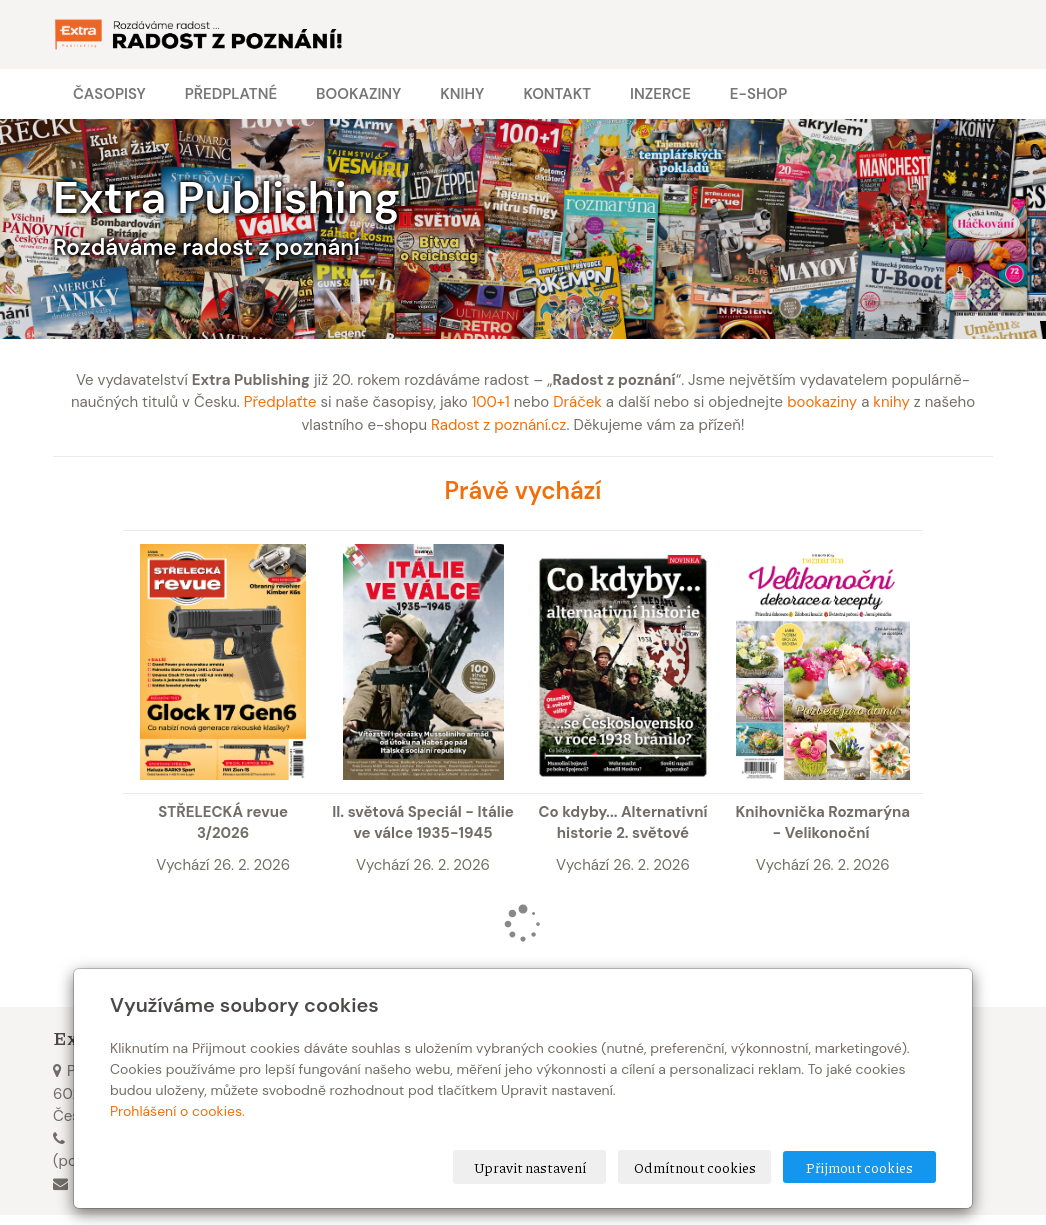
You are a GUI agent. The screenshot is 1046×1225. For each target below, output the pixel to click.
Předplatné (231, 94)
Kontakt (557, 94)
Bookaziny (358, 94)
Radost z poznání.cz (498, 425)
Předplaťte (280, 402)
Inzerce (660, 94)
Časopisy (109, 94)
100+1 (491, 402)
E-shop (758, 94)
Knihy (462, 94)
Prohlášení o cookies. (177, 1111)
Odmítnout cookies (695, 1167)
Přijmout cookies (859, 1167)
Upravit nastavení (530, 1167)
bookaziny (822, 402)
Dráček (577, 402)
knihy (891, 402)
